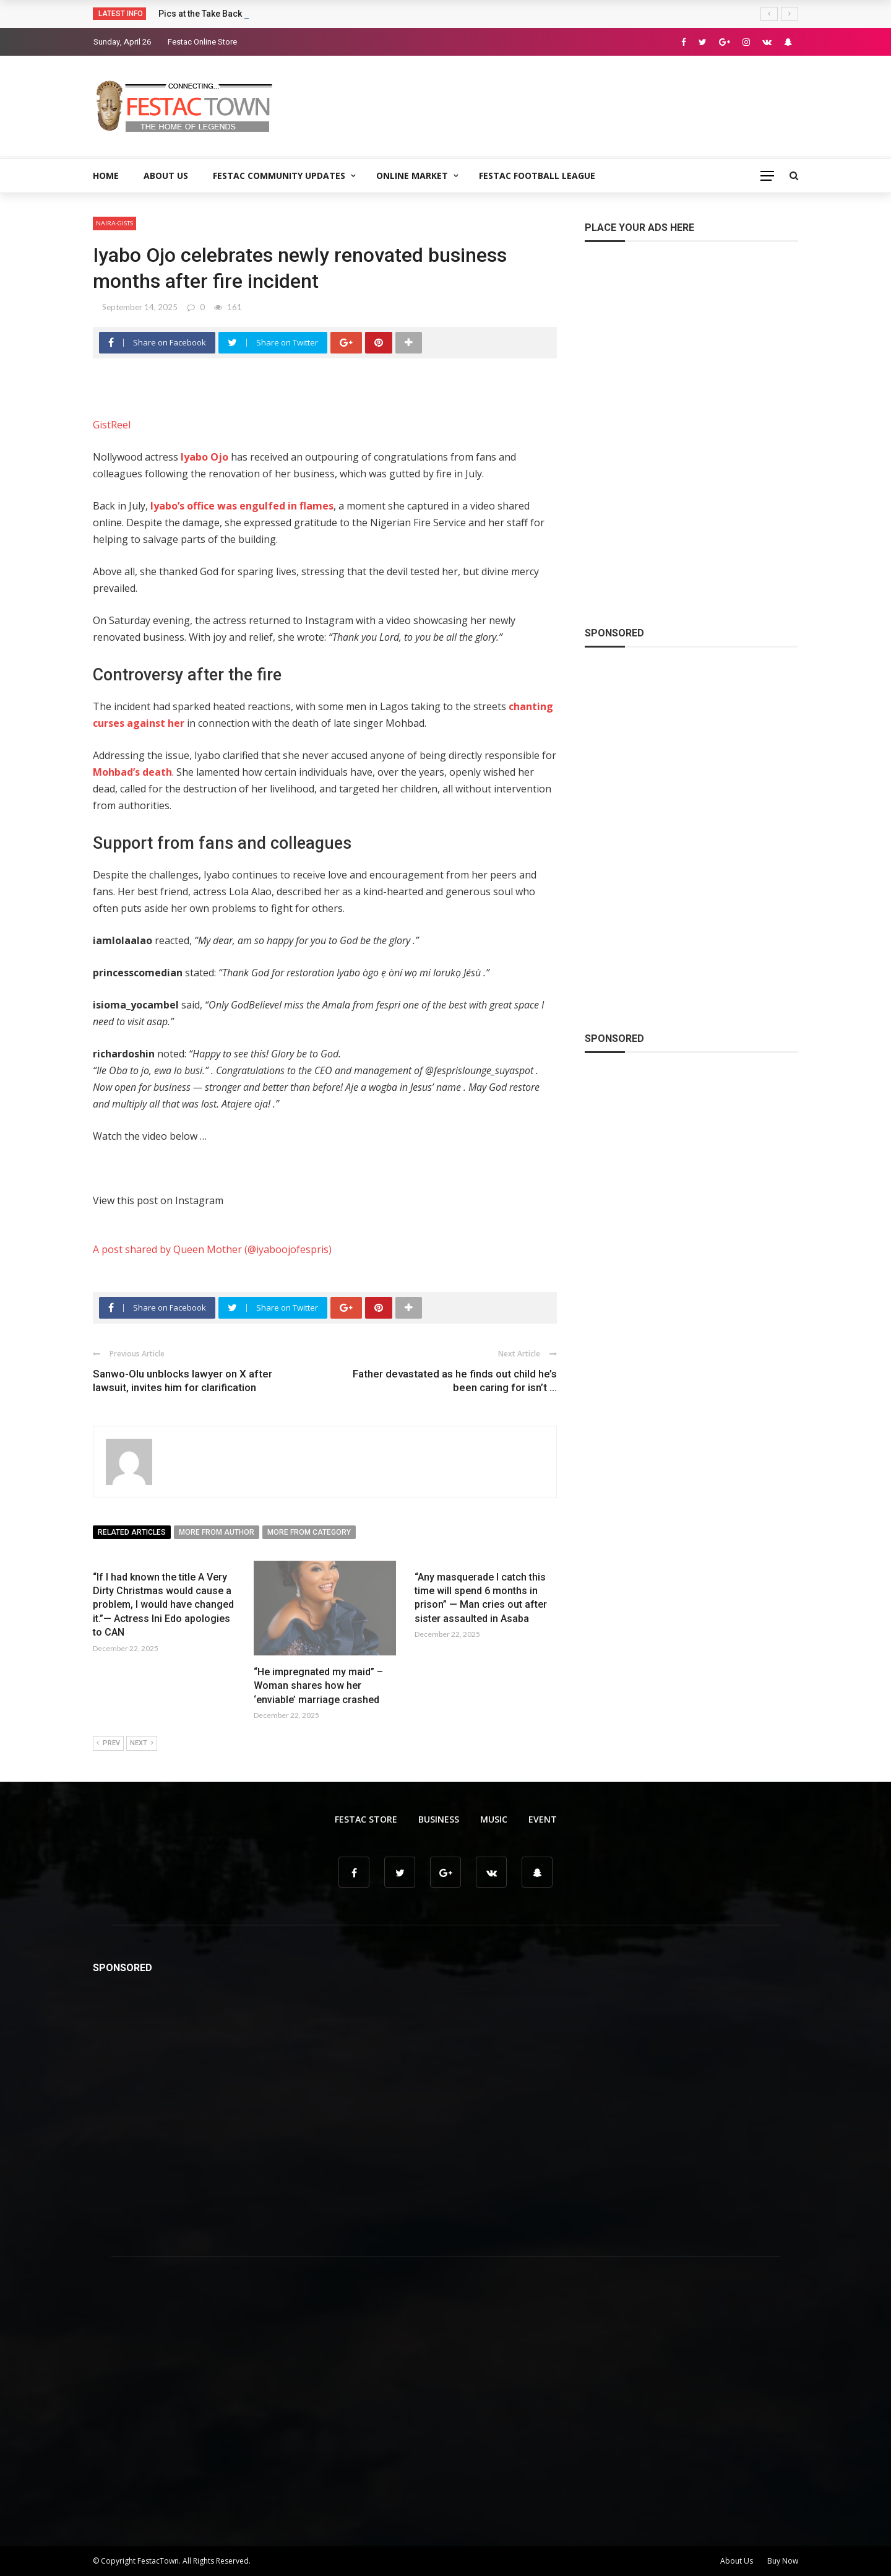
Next (141, 1743)
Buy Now (782, 2561)
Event (542, 1819)
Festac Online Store (202, 42)
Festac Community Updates (279, 175)
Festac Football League (537, 175)
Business (438, 1819)
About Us (166, 175)
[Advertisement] (573, 105)
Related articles (132, 1532)
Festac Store (366, 1819)
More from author (216, 1532)
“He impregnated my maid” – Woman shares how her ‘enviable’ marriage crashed (318, 1686)
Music (493, 1819)
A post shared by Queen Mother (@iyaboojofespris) (212, 1249)
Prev (108, 1743)
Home (106, 175)
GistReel (112, 425)
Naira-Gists (114, 223)
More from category (309, 1532)
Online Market (412, 175)
